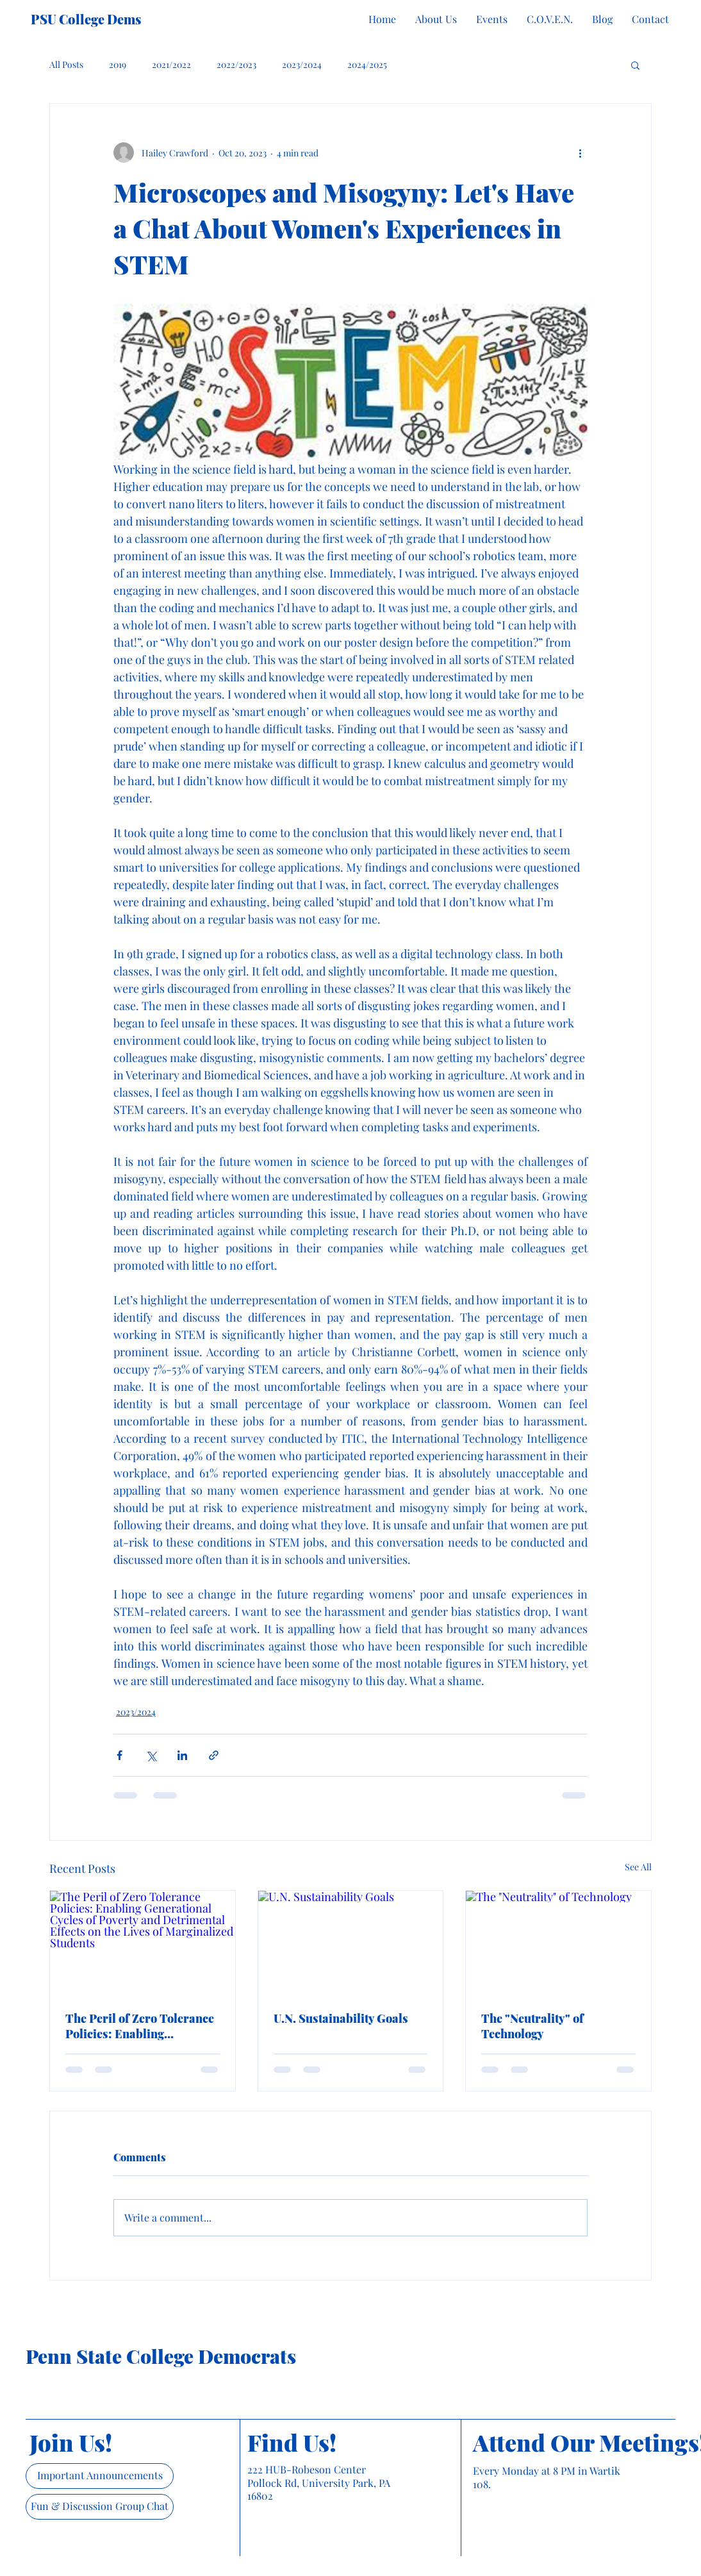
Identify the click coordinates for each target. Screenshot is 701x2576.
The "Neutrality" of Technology (532, 2026)
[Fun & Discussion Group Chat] (100, 2507)
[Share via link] (214, 1755)
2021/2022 (171, 64)
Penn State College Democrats (161, 2356)
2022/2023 (236, 64)
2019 (117, 64)
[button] (635, 65)
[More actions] (580, 152)
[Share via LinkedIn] (182, 1755)
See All (638, 1867)
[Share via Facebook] (119, 1755)
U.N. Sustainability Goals (341, 2018)
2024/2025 (367, 64)
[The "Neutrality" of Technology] (558, 1943)
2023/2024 (302, 64)
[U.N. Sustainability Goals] (350, 1943)
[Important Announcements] (100, 2476)
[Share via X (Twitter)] (151, 1755)
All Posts (66, 64)
